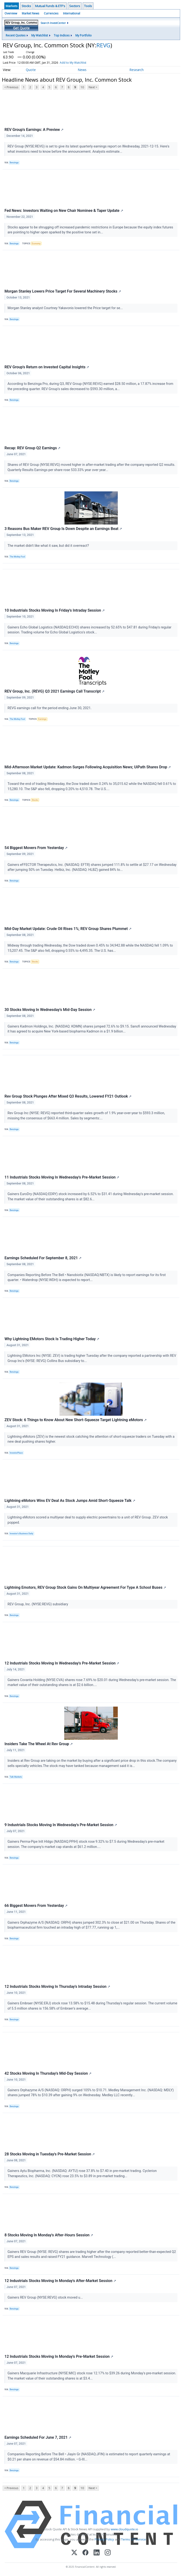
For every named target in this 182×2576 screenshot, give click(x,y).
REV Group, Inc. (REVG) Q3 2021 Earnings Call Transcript (55, 691)
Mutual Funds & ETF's (50, 6)
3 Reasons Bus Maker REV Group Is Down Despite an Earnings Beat (63, 528)
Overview (11, 13)
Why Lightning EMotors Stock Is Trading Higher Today (52, 1339)
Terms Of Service (133, 2539)
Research (136, 69)
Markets (12, 6)
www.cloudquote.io (124, 2529)
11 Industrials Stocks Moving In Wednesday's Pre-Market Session (62, 1177)
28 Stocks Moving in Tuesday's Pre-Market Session (50, 2154)
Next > (93, 87)
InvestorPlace (16, 1453)
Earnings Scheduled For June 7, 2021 (38, 2437)
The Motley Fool (17, 557)
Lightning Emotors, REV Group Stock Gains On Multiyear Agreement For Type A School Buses (85, 1587)
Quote (31, 69)
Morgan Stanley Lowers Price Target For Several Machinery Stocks (63, 291)
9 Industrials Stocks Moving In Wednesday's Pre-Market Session (61, 1825)
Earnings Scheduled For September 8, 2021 (43, 1258)
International (71, 13)
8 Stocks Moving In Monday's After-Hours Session (49, 2235)
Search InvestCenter (53, 23)
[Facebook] (85, 2553)
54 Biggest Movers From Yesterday (36, 847)
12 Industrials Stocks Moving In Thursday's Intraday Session (57, 1986)
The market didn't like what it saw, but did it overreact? (49, 546)
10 (82, 87)
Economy (36, 243)
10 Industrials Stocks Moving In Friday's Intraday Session (55, 610)
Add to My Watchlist (73, 63)
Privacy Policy (104, 2539)
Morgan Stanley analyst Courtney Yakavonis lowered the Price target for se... (66, 308)
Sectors (74, 6)
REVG (103, 45)
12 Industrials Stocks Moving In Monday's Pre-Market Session (59, 2356)
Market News (30, 13)
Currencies (51, 13)
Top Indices (61, 35)
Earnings (42, 719)
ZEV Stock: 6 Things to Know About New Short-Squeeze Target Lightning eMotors (76, 1420)
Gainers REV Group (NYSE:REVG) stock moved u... (46, 2298)
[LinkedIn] (96, 2553)
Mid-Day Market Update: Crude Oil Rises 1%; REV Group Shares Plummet (68, 928)
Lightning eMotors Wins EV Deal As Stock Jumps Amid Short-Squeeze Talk (70, 1500)
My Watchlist (39, 35)
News (82, 69)
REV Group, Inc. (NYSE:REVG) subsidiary (38, 1604)
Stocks (26, 6)
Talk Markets (16, 1777)
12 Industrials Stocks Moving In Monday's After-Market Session (60, 2280)
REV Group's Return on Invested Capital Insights (47, 367)
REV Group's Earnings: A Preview (34, 129)
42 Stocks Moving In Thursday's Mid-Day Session (48, 2073)
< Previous (11, 87)
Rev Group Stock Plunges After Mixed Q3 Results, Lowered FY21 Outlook (68, 1096)
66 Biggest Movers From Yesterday (36, 1905)
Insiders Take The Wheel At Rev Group (39, 1744)
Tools (88, 6)
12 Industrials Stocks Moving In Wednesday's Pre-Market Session (62, 1663)
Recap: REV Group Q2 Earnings (32, 448)
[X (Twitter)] (74, 2553)
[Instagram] (108, 2553)
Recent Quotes (15, 35)
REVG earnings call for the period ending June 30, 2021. (50, 708)
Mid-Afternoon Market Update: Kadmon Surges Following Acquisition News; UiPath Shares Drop (88, 767)
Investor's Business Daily (21, 1533)
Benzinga (14, 162)
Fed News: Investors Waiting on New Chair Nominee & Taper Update (64, 210)
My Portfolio (83, 35)
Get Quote (21, 28)
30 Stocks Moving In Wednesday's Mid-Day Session (50, 1009)
